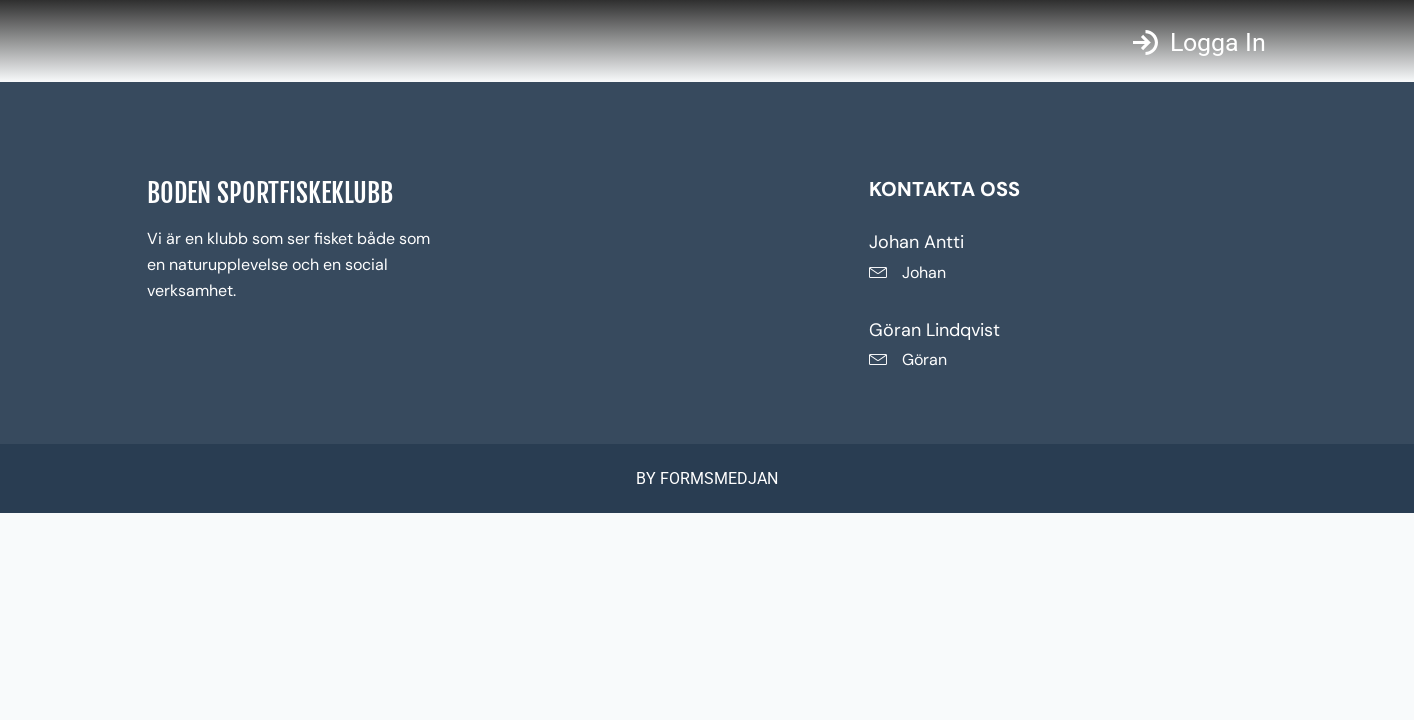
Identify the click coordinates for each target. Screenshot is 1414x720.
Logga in (1218, 42)
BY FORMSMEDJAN (707, 478)
